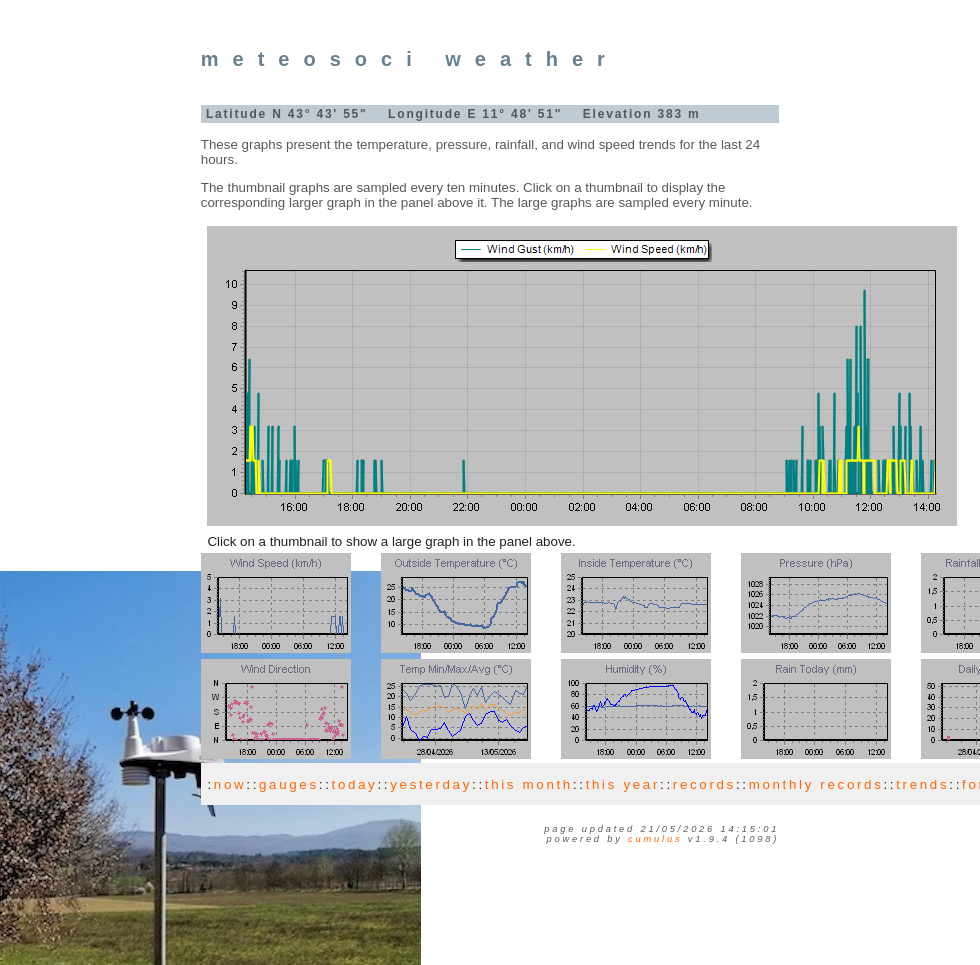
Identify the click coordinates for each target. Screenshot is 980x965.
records (704, 784)
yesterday (431, 784)
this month (529, 784)
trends (922, 784)
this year (623, 784)
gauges (289, 784)
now (230, 784)
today (355, 784)
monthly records (816, 784)
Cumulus (655, 839)
